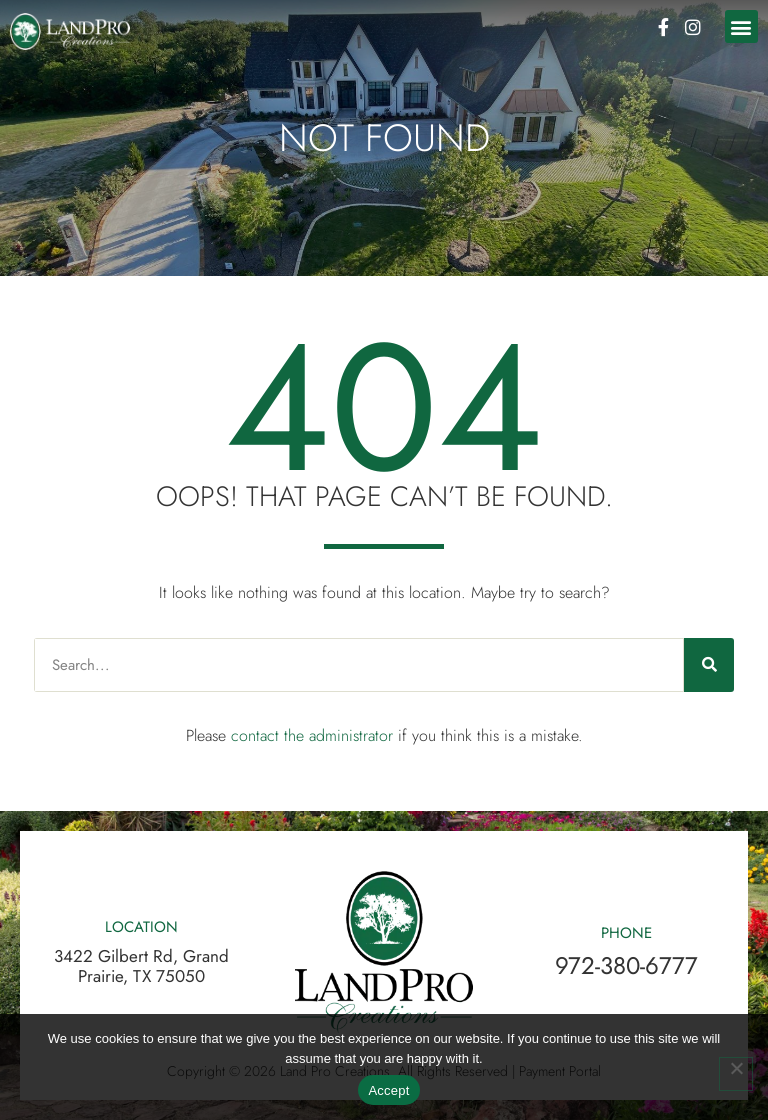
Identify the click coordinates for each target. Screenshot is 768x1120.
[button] (741, 26)
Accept (388, 1090)
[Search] (709, 665)
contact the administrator (312, 735)
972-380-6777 (626, 965)
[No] (736, 1074)
